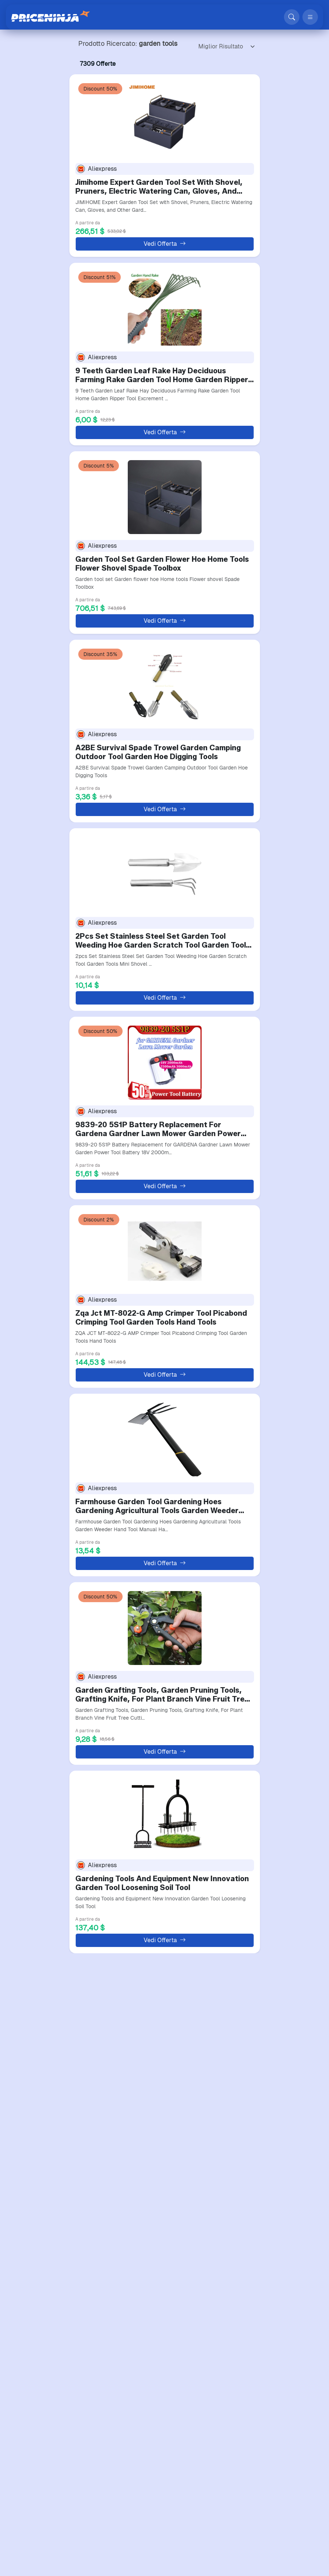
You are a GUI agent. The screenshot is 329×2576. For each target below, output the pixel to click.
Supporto (56, 2474)
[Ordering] (224, 46)
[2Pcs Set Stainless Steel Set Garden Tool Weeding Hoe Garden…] (165, 872)
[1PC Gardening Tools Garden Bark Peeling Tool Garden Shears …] (165, 2003)
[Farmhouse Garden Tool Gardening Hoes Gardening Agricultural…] (165, 1438)
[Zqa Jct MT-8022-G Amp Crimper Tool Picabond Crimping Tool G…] (165, 1249)
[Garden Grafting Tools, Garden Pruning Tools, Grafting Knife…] (165, 1626)
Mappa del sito (62, 2483)
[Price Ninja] (50, 17)
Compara (56, 2465)
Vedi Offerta (165, 243)
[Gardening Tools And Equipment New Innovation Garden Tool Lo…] (165, 1815)
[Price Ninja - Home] (195, 2433)
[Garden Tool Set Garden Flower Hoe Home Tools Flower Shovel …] (165, 495)
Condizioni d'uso (126, 2491)
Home (52, 2447)
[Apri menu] (310, 17)
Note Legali (120, 2483)
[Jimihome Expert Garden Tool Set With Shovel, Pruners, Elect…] (165, 118)
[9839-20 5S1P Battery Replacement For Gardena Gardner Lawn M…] (165, 1061)
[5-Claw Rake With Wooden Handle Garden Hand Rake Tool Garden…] (165, 2192)
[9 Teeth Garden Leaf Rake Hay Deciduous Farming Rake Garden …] (165, 307)
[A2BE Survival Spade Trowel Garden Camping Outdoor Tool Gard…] (165, 684)
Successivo (212, 2369)
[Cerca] (291, 17)
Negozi (53, 2456)
